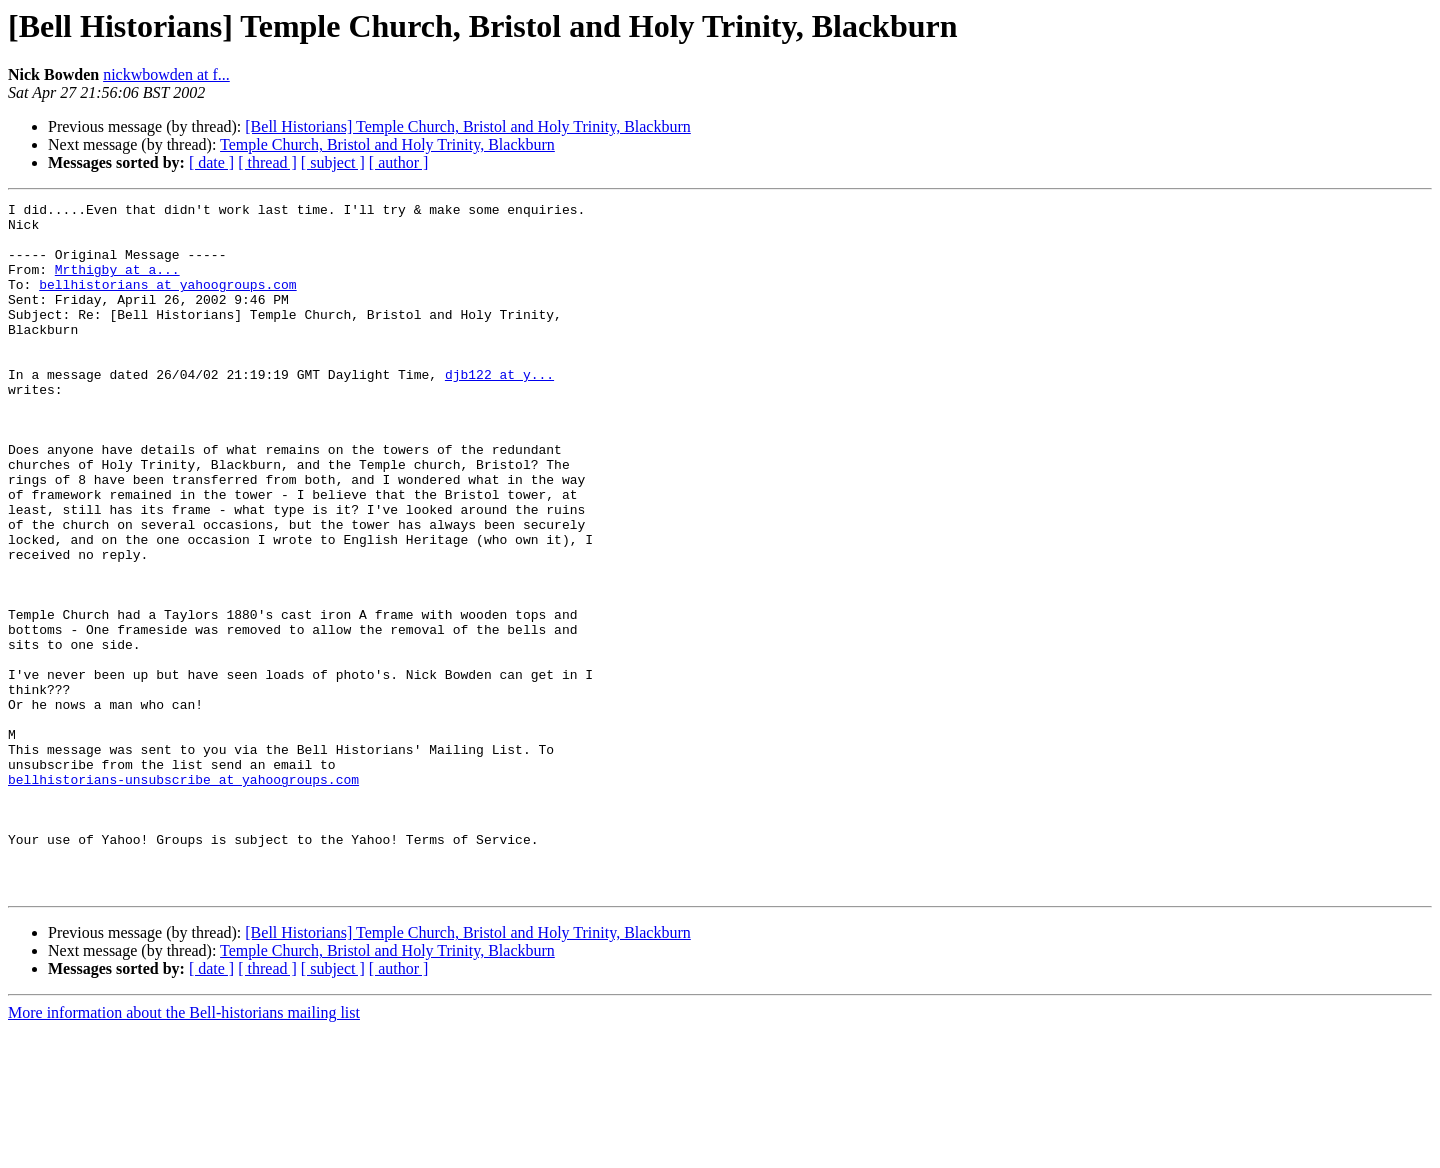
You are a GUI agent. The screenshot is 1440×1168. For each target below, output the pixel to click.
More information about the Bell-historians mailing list (184, 1150)
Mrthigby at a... (117, 284)
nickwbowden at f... (166, 74)
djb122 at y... (499, 410)
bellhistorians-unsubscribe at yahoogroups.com (183, 896)
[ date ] (211, 162)
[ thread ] (267, 162)
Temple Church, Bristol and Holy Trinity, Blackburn (387, 144)
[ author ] (399, 162)
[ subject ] (333, 162)
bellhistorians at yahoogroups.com (167, 302)
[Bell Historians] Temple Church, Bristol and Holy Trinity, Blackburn (468, 126)
